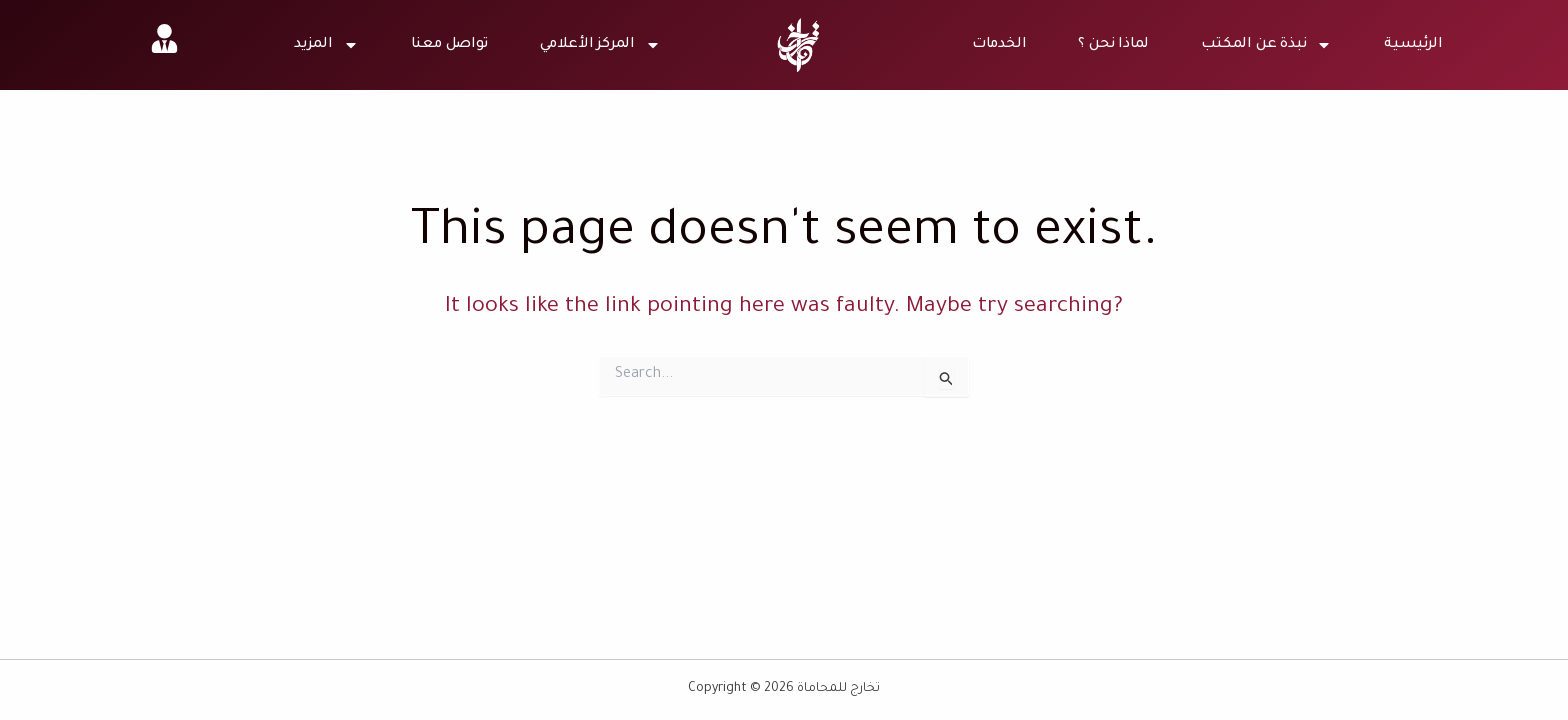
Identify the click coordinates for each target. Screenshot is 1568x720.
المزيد (326, 45)
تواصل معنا (449, 45)
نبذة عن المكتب (1266, 45)
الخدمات (999, 45)
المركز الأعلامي (600, 45)
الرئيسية (1413, 45)
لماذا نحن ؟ (1113, 45)
